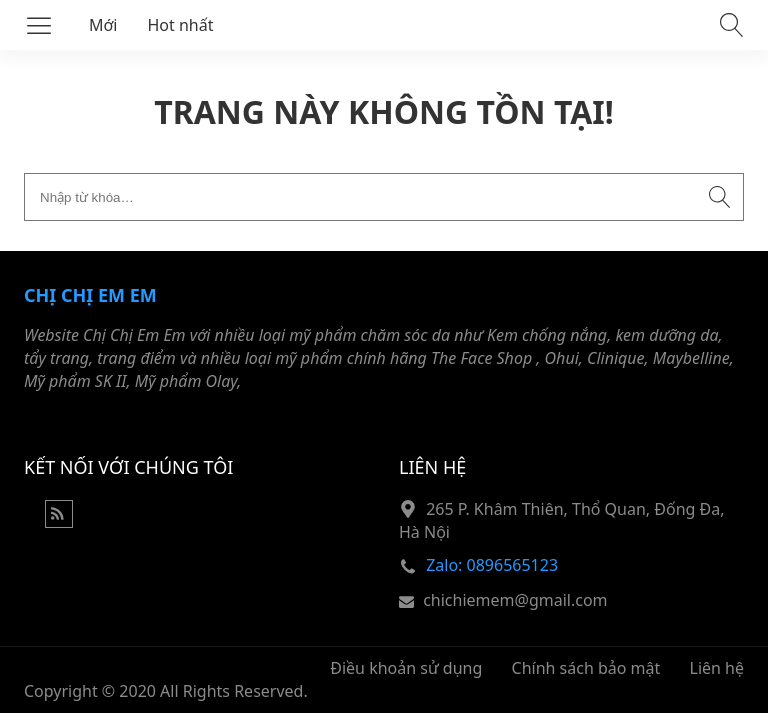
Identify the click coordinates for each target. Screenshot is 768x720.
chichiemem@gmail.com (515, 600)
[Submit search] (720, 197)
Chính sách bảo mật (586, 668)
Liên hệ (717, 668)
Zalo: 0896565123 (492, 565)
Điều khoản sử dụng (406, 668)
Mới (103, 25)
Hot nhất (181, 25)
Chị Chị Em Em (90, 295)
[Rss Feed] (59, 522)
